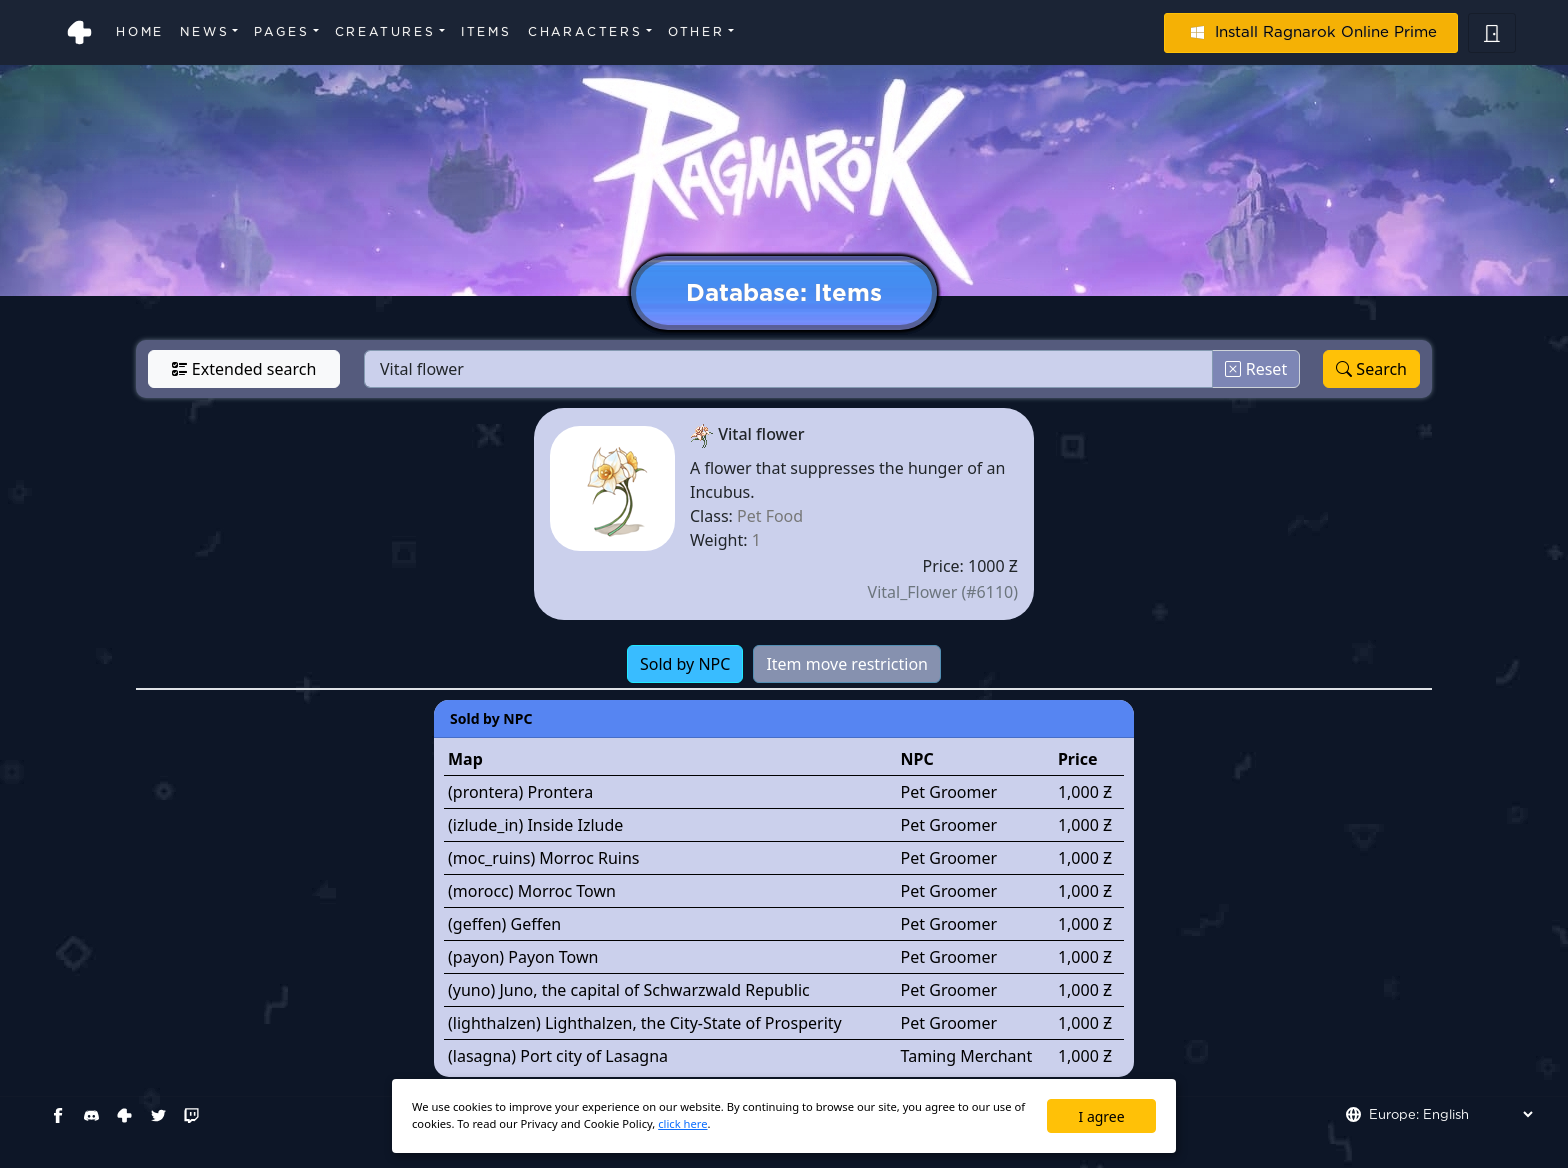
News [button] (204, 31)
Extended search (244, 369)
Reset (1256, 369)
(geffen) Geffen (504, 924)
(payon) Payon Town (523, 957)
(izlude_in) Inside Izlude (535, 825)
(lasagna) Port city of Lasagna (558, 1056)
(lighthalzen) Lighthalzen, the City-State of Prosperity (645, 1023)
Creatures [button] (385, 31)
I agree (1102, 1116)
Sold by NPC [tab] (685, 664)
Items (486, 31)
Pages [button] (281, 31)
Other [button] (696, 31)
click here (682, 1123)
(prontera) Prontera (520, 792)
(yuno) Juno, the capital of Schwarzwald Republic (629, 990)
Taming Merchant (967, 1056)
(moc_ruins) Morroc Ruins (544, 858)
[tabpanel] (784, 888)
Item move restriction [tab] (847, 664)
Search (1371, 369)
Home (140, 31)
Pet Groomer (949, 792)
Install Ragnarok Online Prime (1311, 32)
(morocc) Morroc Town (532, 891)
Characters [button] (585, 31)
